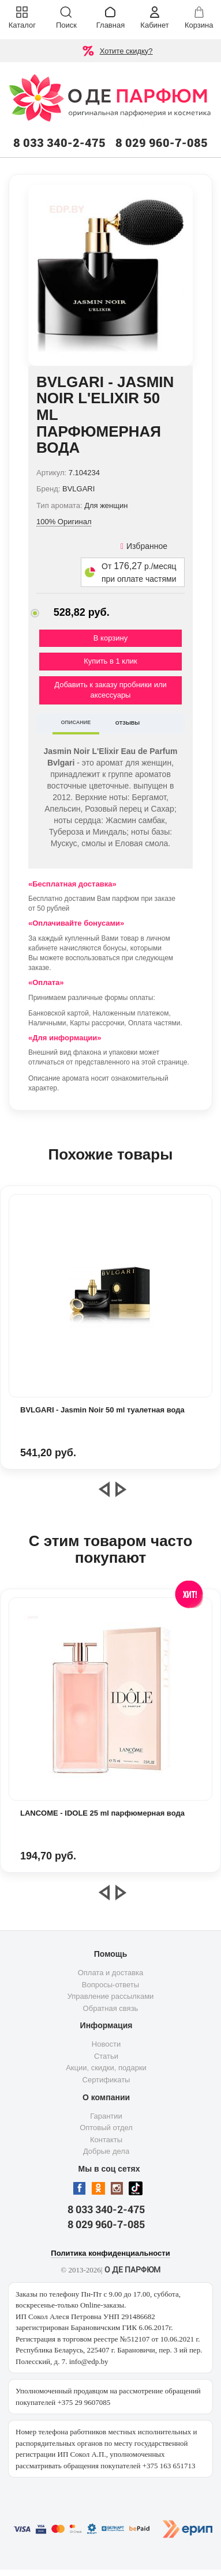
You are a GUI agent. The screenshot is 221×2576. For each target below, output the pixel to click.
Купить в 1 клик (110, 661)
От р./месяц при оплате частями (139, 572)
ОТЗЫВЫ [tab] (127, 723)
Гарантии (106, 2116)
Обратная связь (110, 2008)
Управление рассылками (111, 1996)
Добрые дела (106, 2151)
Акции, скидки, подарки (106, 2067)
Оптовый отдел (106, 2127)
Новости (106, 2044)
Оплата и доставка (111, 1972)
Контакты (106, 2139)
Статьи (106, 2056)
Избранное (144, 546)
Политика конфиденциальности (110, 2253)
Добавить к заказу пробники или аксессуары (110, 690)
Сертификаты (106, 2079)
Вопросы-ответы (110, 1984)
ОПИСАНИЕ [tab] (76, 722)
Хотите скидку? (126, 51)
